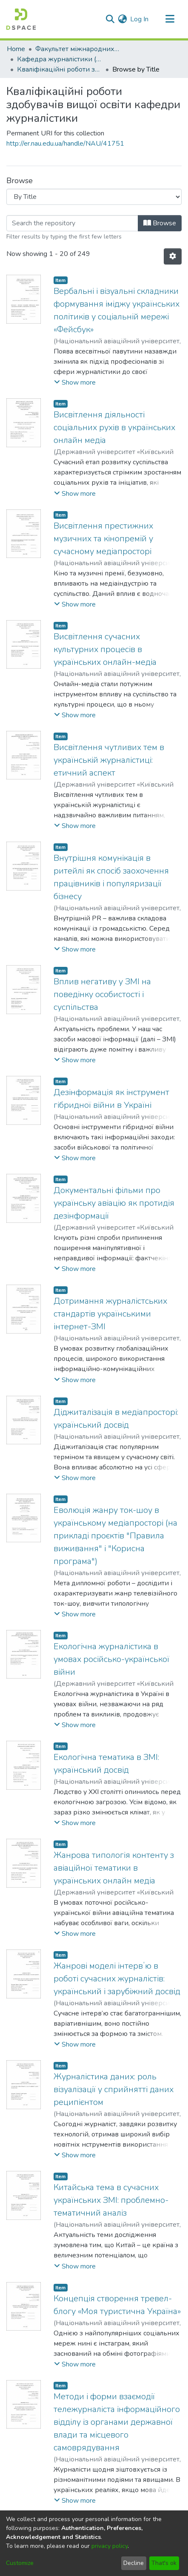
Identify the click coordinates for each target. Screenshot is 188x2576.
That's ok (164, 2563)
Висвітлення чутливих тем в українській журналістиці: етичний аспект (109, 760)
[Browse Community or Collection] (94, 197)
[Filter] (72, 223)
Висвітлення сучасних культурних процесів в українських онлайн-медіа (105, 649)
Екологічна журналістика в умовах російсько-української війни (111, 1659)
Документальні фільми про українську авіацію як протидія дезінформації (114, 1203)
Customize (20, 2563)
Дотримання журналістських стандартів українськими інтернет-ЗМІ (110, 1313)
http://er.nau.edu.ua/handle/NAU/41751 (65, 143)
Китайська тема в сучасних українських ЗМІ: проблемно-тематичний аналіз (111, 2200)
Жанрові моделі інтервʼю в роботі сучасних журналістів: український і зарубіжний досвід (117, 1978)
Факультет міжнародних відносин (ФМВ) (77, 49)
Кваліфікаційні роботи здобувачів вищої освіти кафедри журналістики (59, 69)
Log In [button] (139, 19)
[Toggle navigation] (170, 19)
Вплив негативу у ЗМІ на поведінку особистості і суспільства (102, 994)
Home (16, 49)
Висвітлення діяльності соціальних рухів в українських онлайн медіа (114, 427)
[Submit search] (110, 19)
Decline (133, 2563)
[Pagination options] (173, 256)
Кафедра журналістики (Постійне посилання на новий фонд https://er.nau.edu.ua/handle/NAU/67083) (59, 59)
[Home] (21, 19)
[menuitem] (122, 19)
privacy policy (109, 2546)
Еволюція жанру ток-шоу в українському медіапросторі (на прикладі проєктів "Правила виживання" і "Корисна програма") (115, 1535)
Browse (159, 223)
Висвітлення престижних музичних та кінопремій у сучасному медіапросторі (103, 538)
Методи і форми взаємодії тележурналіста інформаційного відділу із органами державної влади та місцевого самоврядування (117, 2422)
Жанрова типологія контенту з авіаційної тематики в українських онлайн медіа (114, 1867)
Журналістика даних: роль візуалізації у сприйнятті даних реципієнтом (114, 2089)
